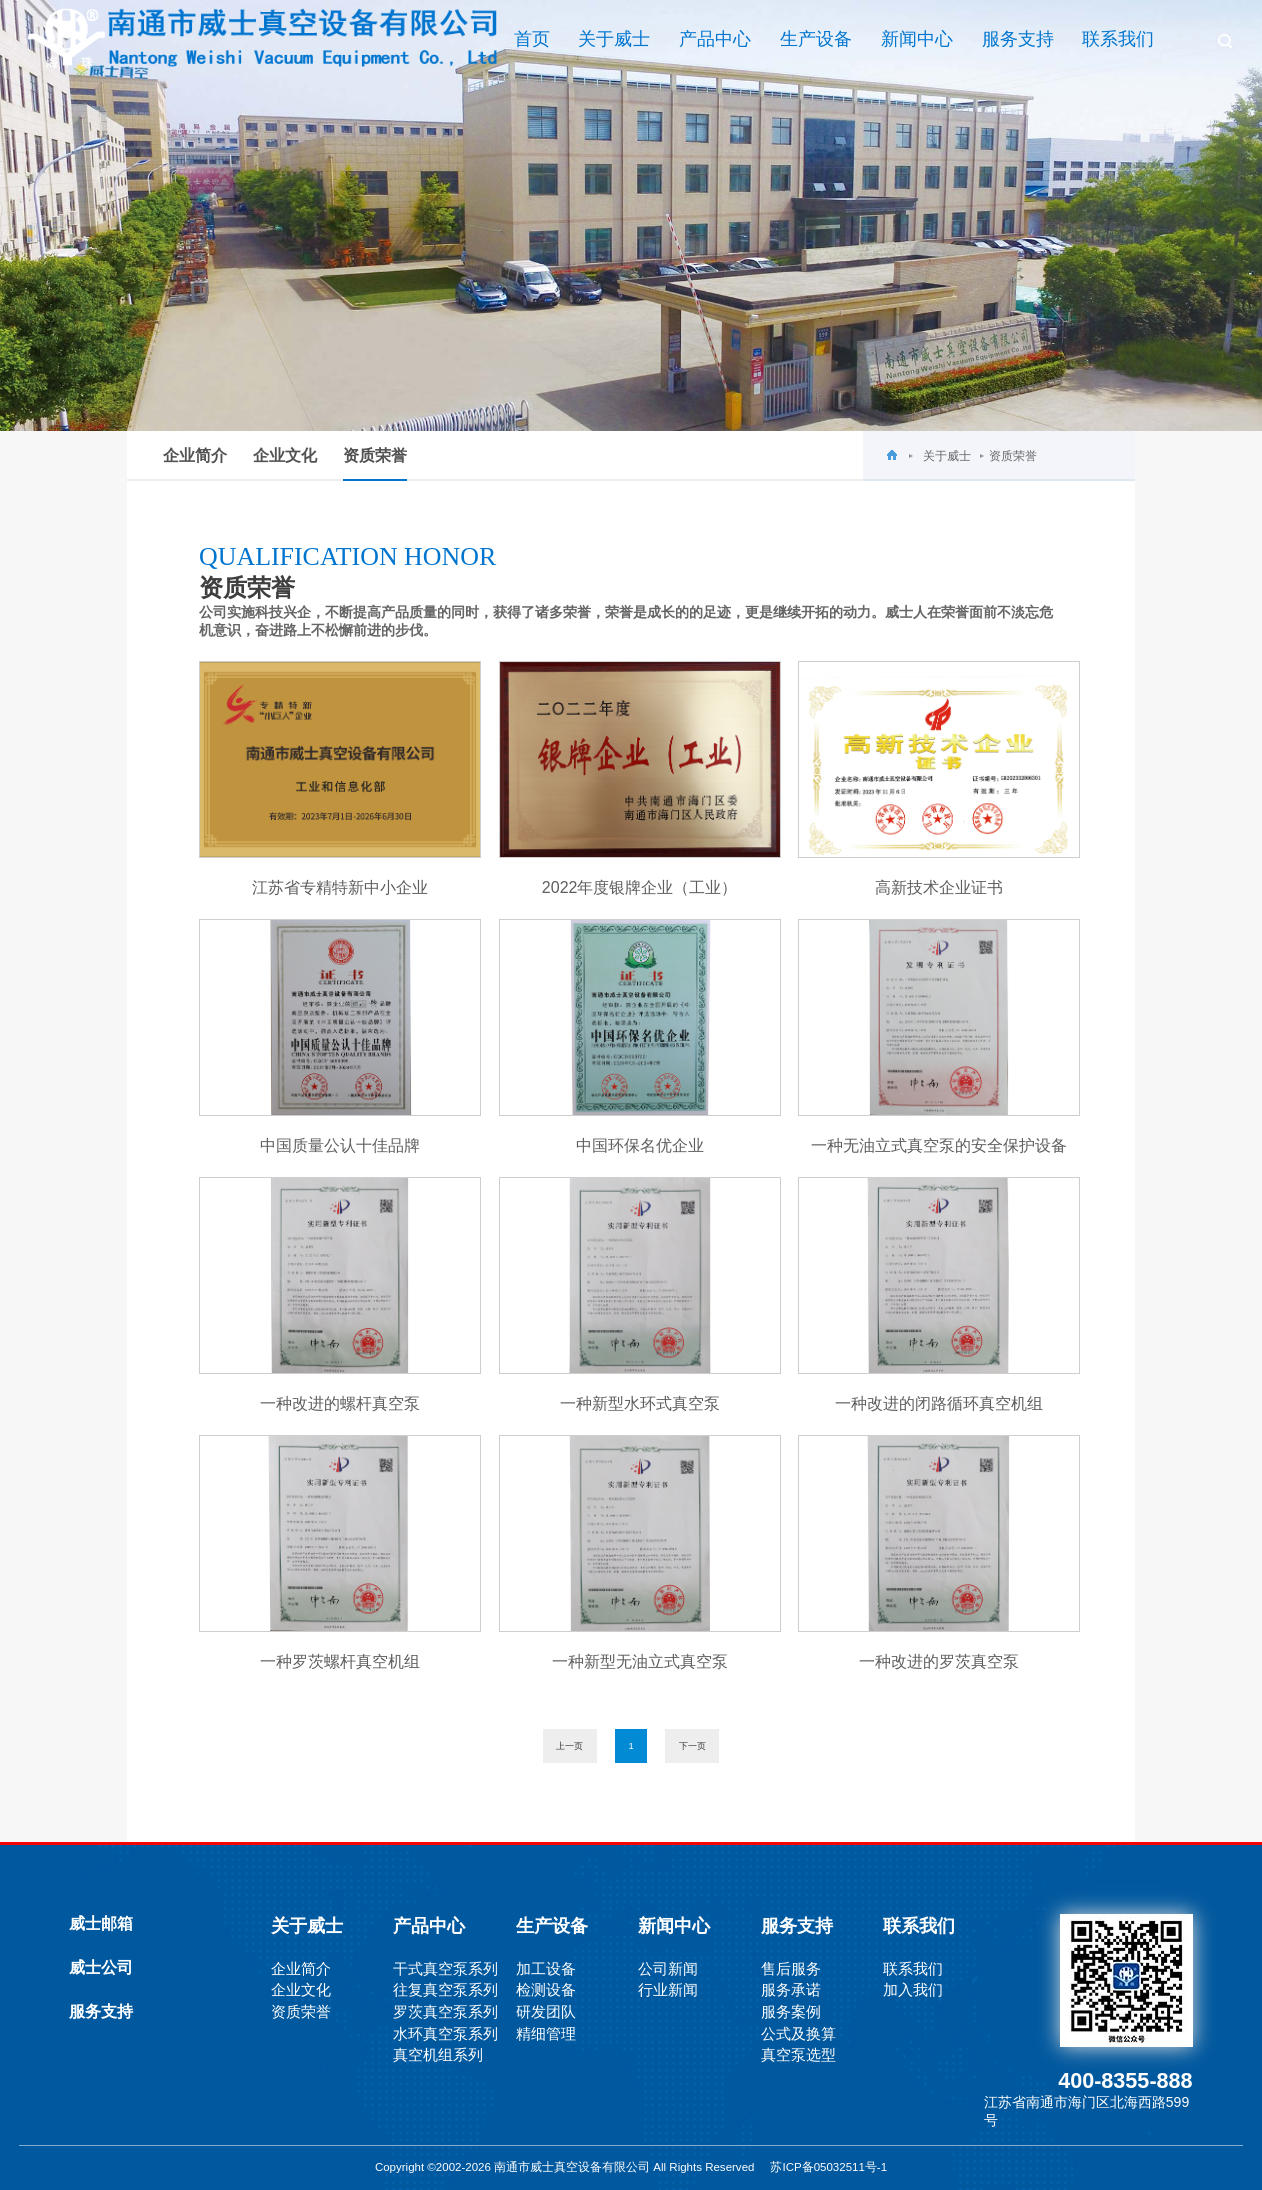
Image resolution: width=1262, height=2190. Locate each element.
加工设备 (546, 1968)
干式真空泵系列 (445, 1968)
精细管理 (546, 2033)
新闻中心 (917, 39)
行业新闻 (668, 1989)
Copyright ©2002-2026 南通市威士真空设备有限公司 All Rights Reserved (573, 2167)
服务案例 (791, 2011)
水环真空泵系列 (445, 2033)
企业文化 (285, 455)
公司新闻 (668, 1968)
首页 (532, 39)
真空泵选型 (798, 2054)
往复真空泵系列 (445, 1989)
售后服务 (791, 1968)
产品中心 (715, 39)
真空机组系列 (438, 2054)
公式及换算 (798, 2033)
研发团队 (546, 2011)
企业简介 (195, 455)
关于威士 (614, 39)
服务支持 (1018, 39)
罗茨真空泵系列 (445, 2011)
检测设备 (546, 1989)
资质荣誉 (375, 464)
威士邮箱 (101, 1923)
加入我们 (913, 1989)
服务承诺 (791, 1989)
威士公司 (101, 1967)
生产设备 (816, 39)
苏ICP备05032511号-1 (828, 2167)
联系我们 (1118, 39)
